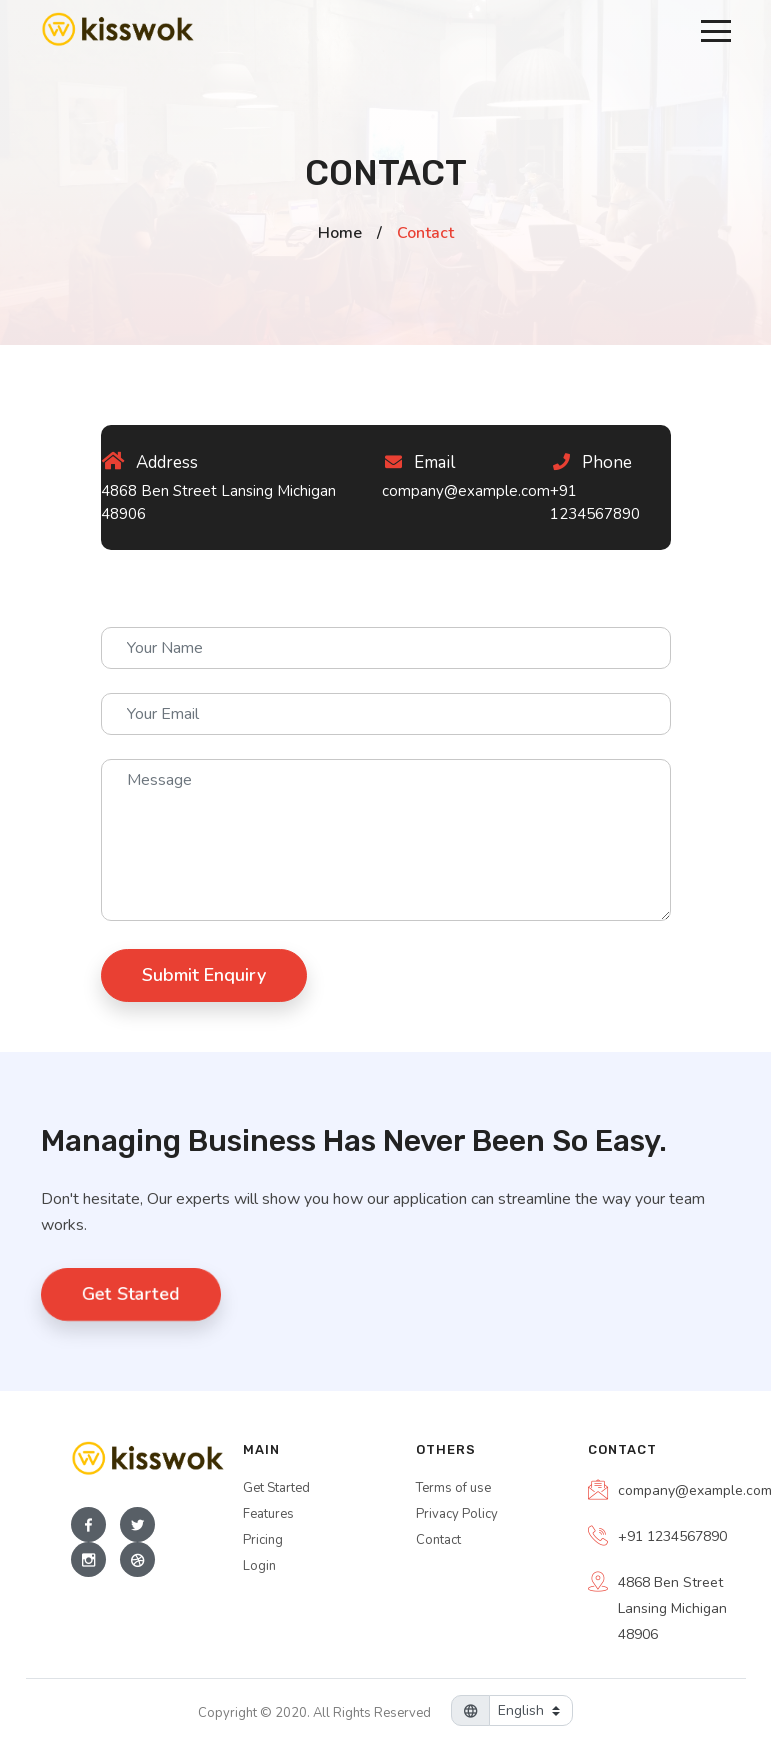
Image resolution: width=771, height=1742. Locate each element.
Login (259, 1566)
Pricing (263, 1540)
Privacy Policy (457, 1514)
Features (268, 1514)
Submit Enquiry (204, 975)
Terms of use (453, 1488)
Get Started (131, 1294)
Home (340, 233)
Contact (438, 1540)
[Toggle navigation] (716, 30)
